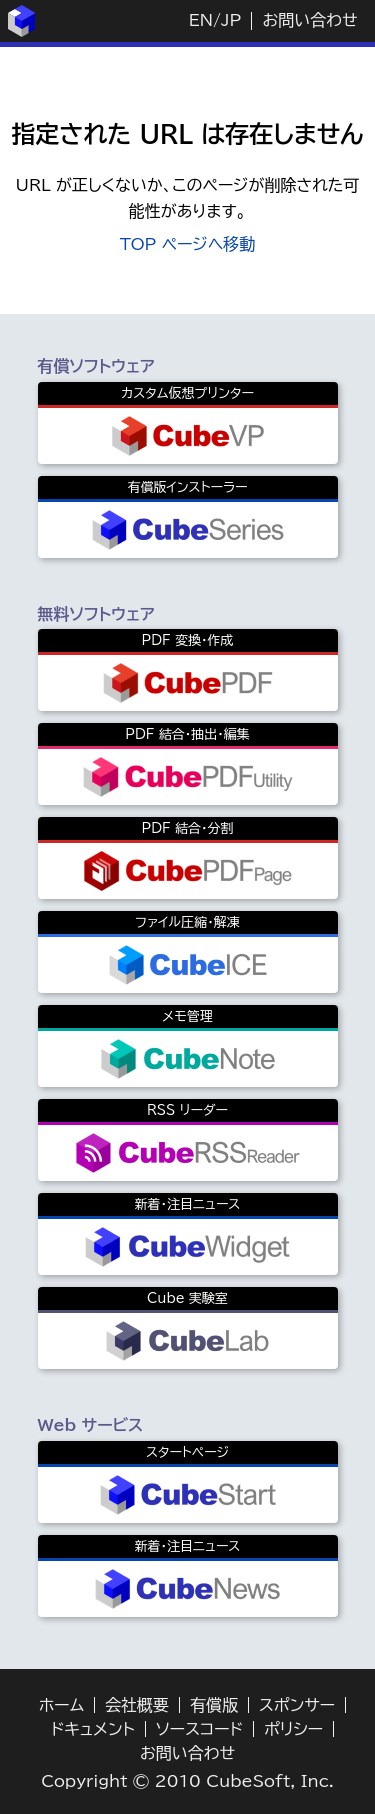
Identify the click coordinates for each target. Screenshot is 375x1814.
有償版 (214, 1705)
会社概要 (137, 1705)
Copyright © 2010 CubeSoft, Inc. (187, 1781)
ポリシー (293, 1729)
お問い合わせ (309, 20)
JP (231, 20)
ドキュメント (93, 1729)
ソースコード (200, 1729)
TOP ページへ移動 (188, 244)
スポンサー (297, 1705)
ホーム (61, 1705)
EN (201, 20)
